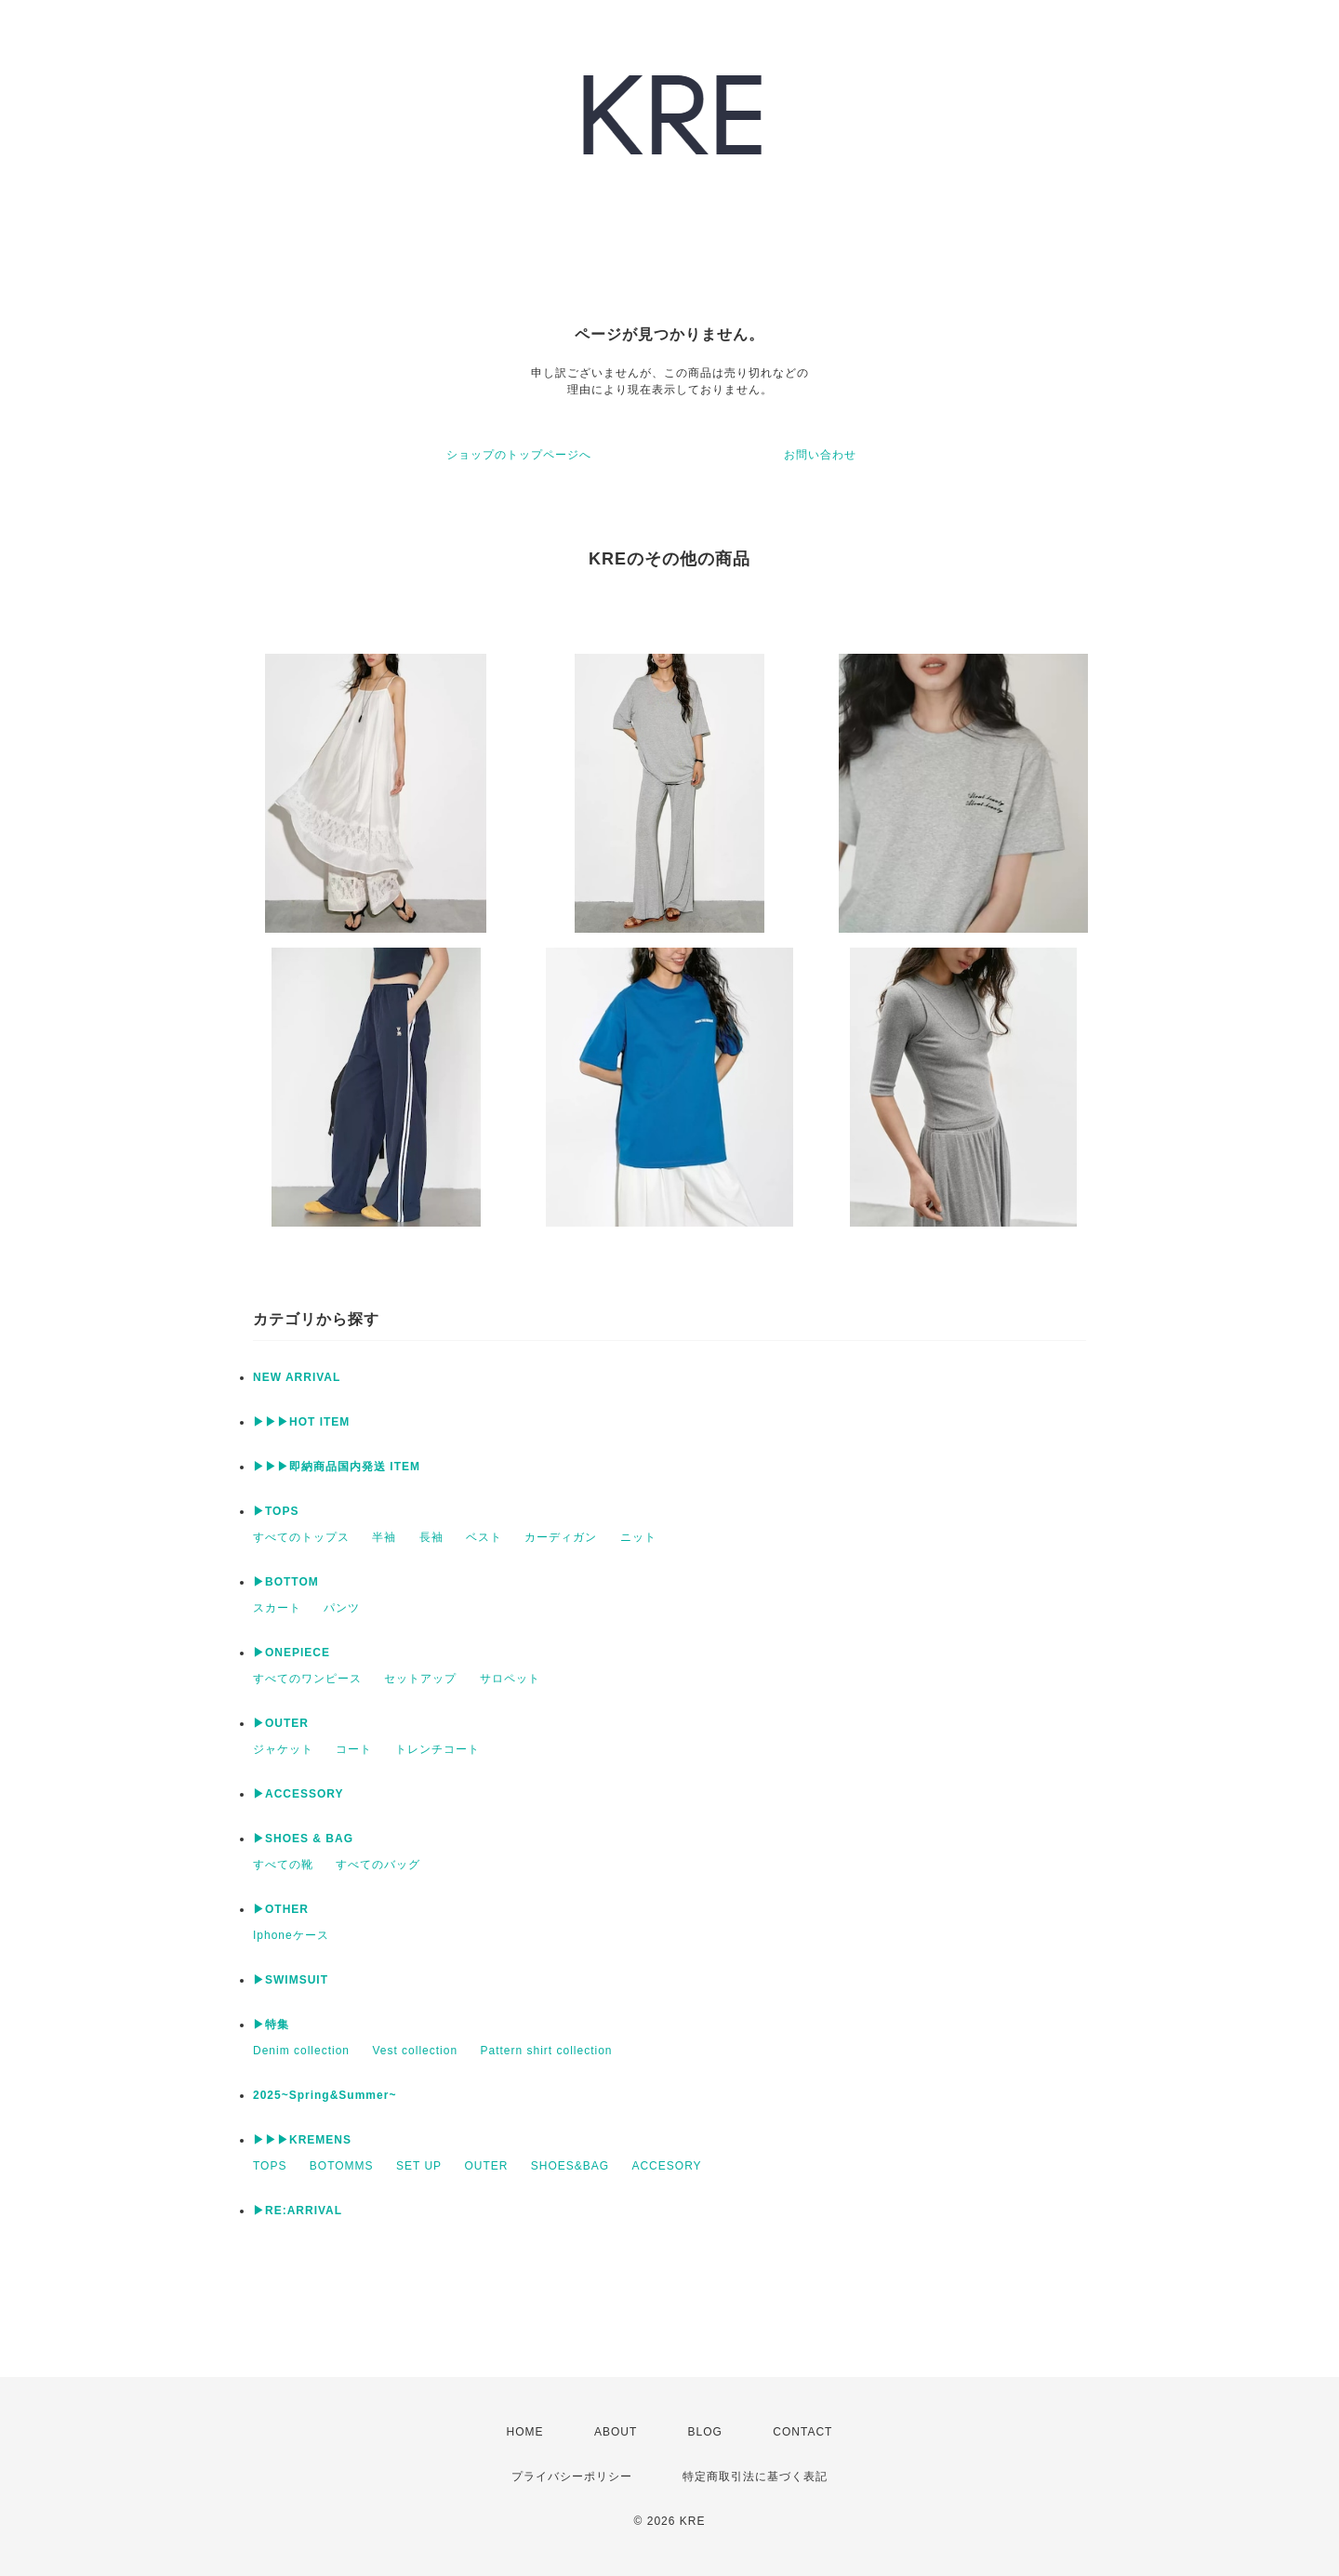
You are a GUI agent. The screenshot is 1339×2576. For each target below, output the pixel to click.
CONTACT (802, 2431)
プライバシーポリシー (571, 2476)
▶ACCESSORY (298, 1793)
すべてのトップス (301, 1537)
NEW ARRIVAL (296, 1377)
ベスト (484, 1537)
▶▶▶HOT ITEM (301, 1421)
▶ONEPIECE (291, 1652)
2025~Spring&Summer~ (324, 2095)
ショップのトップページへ (518, 454)
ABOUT (615, 2431)
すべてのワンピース (307, 1678)
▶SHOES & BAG (303, 1838)
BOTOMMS (342, 2165)
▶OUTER (281, 1723)
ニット (638, 1537)
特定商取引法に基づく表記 (755, 2476)
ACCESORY (666, 2165)
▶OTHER (281, 1909)
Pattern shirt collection (546, 2050)
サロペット (510, 1678)
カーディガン (560, 1537)
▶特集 (271, 2024)
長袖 (431, 1537)
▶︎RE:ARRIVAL (297, 2210)
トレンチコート (437, 1749)
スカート (277, 1607)
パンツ (342, 1607)
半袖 (384, 1537)
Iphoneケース (291, 1935)
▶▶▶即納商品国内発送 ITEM (336, 1466)
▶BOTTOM (286, 1581)
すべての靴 (283, 1864)
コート (354, 1749)
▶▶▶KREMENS (302, 2139)
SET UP (419, 2165)
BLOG (705, 2431)
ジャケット (283, 1749)
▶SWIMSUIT (290, 1979)
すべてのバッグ (378, 1864)
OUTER (486, 2165)
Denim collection (301, 2050)
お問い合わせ (820, 454)
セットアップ (420, 1678)
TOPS (269, 2165)
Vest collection (414, 2050)
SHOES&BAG (570, 2165)
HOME (525, 2431)
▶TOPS (275, 1511)
